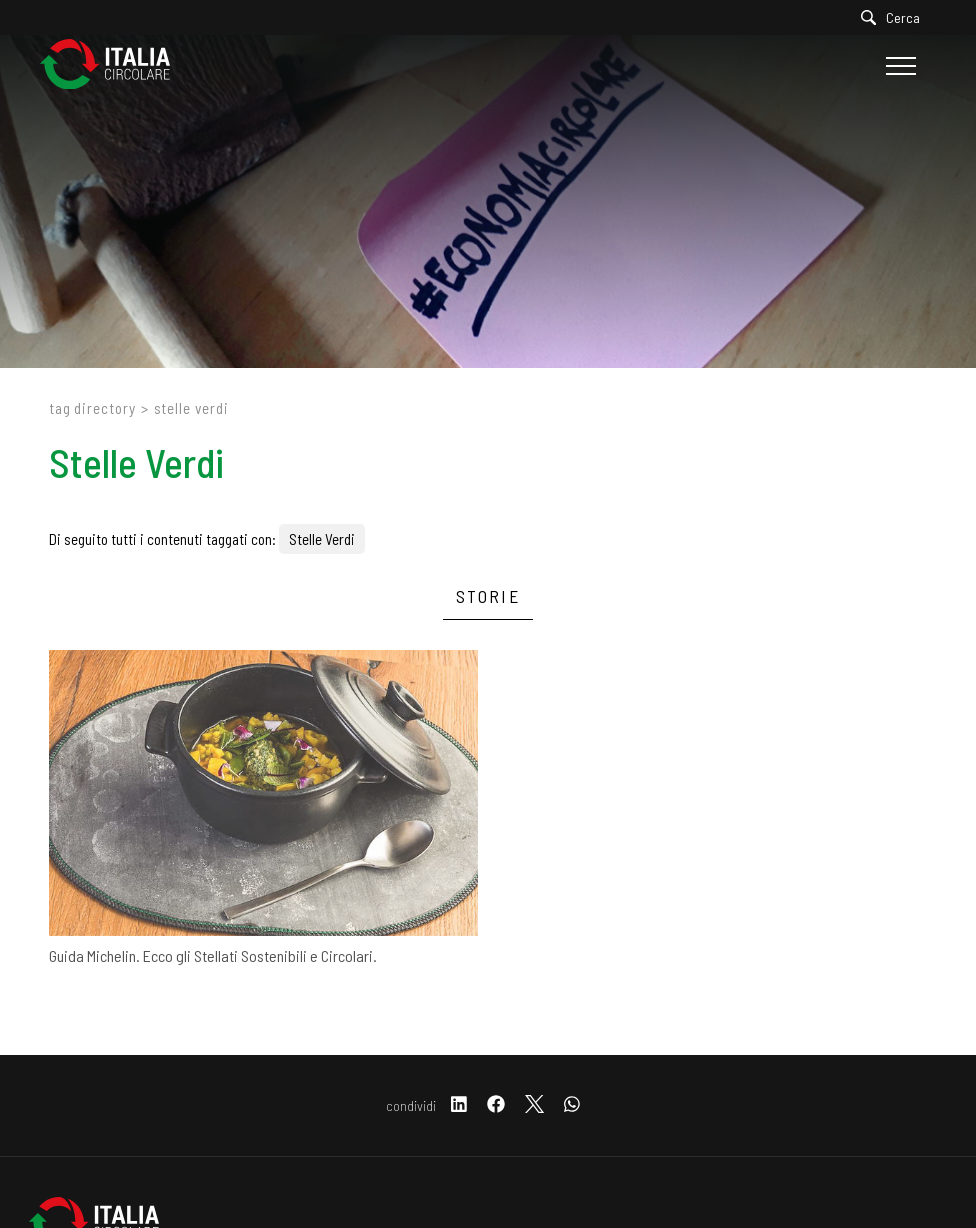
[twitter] (534, 1105)
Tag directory (92, 408)
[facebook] (496, 1105)
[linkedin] (459, 1105)
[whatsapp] (572, 1105)
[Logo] (115, 65)
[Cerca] (895, 17)
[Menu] (898, 66)
